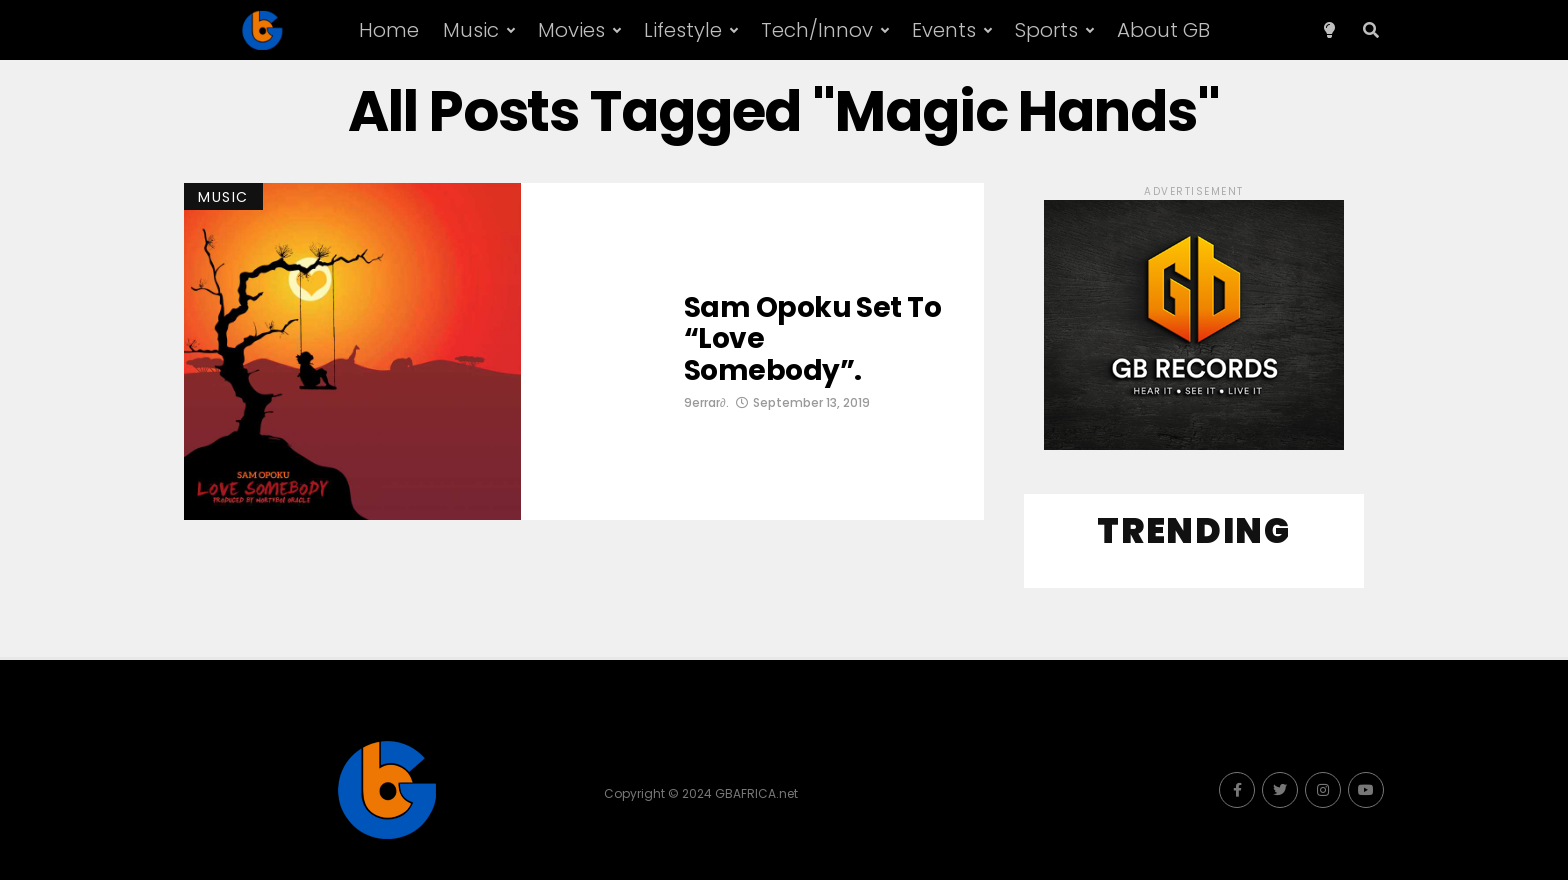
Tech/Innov (817, 30)
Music (471, 30)
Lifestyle (683, 30)
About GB (1163, 30)
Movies (571, 30)
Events (944, 30)
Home (389, 30)
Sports (1046, 30)
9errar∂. (706, 402)
